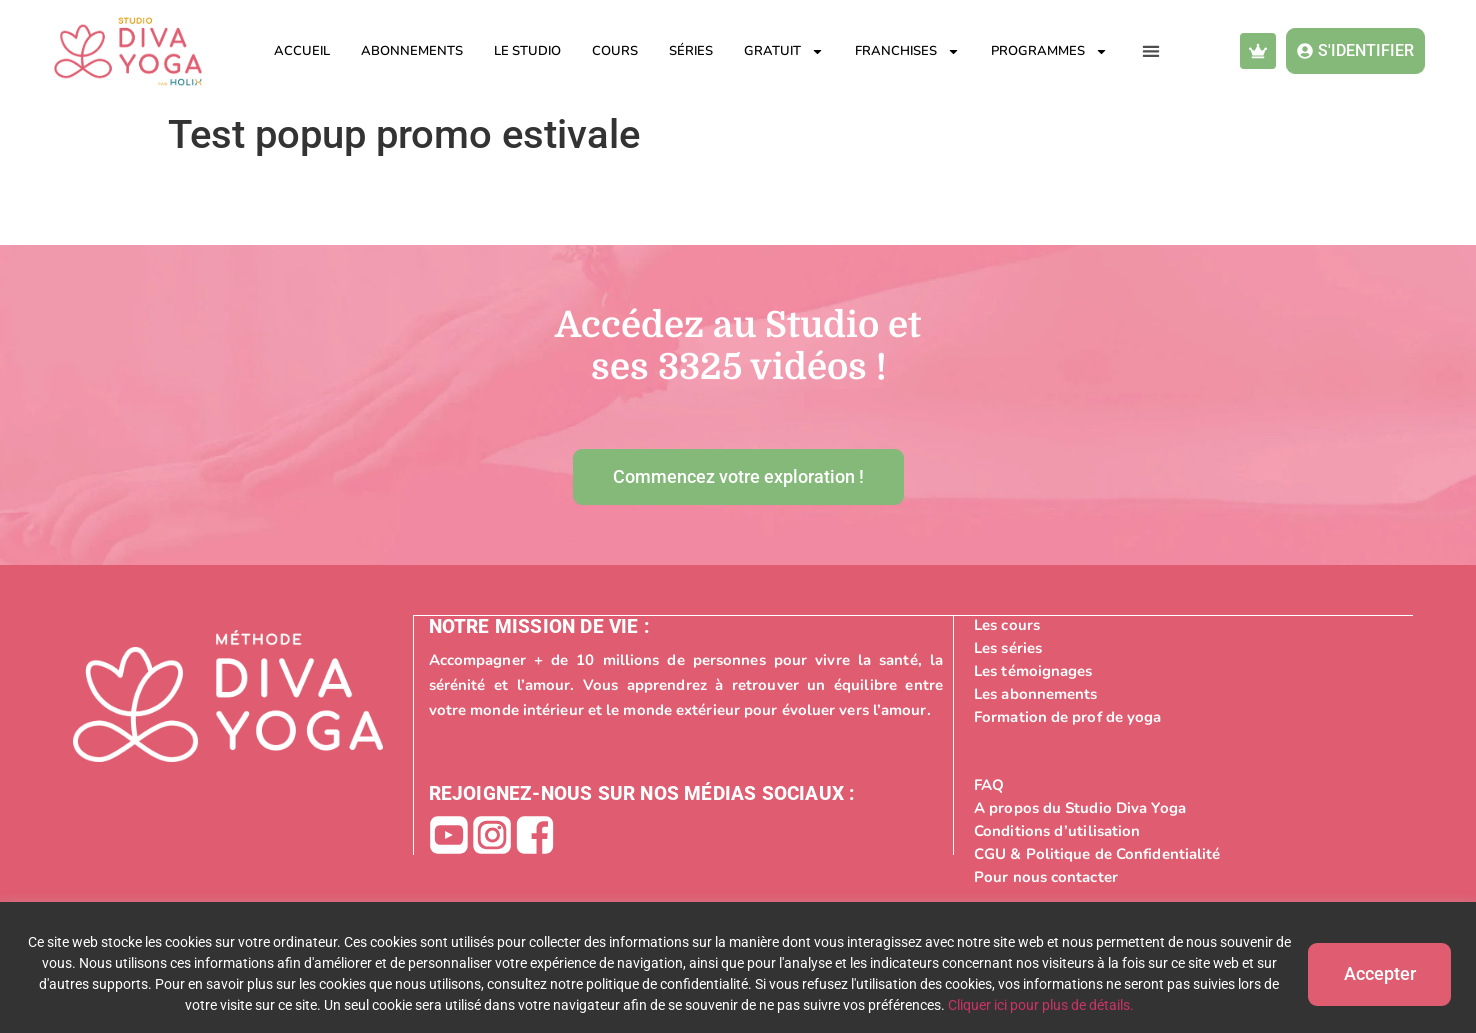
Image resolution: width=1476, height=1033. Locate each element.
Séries (691, 51)
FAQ (989, 784)
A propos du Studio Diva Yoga (1080, 807)
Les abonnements (1036, 693)
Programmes (1049, 51)
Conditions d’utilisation (1057, 830)
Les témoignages (1033, 670)
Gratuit (784, 51)
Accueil (302, 51)
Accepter (1376, 973)
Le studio (527, 51)
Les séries (1008, 647)
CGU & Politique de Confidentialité (1097, 853)
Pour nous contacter (1046, 876)
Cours (615, 51)
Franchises (907, 51)
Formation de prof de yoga (1068, 716)
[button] (1151, 51)
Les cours (1007, 624)
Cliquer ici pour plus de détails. (1037, 1005)
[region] (738, 967)
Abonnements (412, 51)
